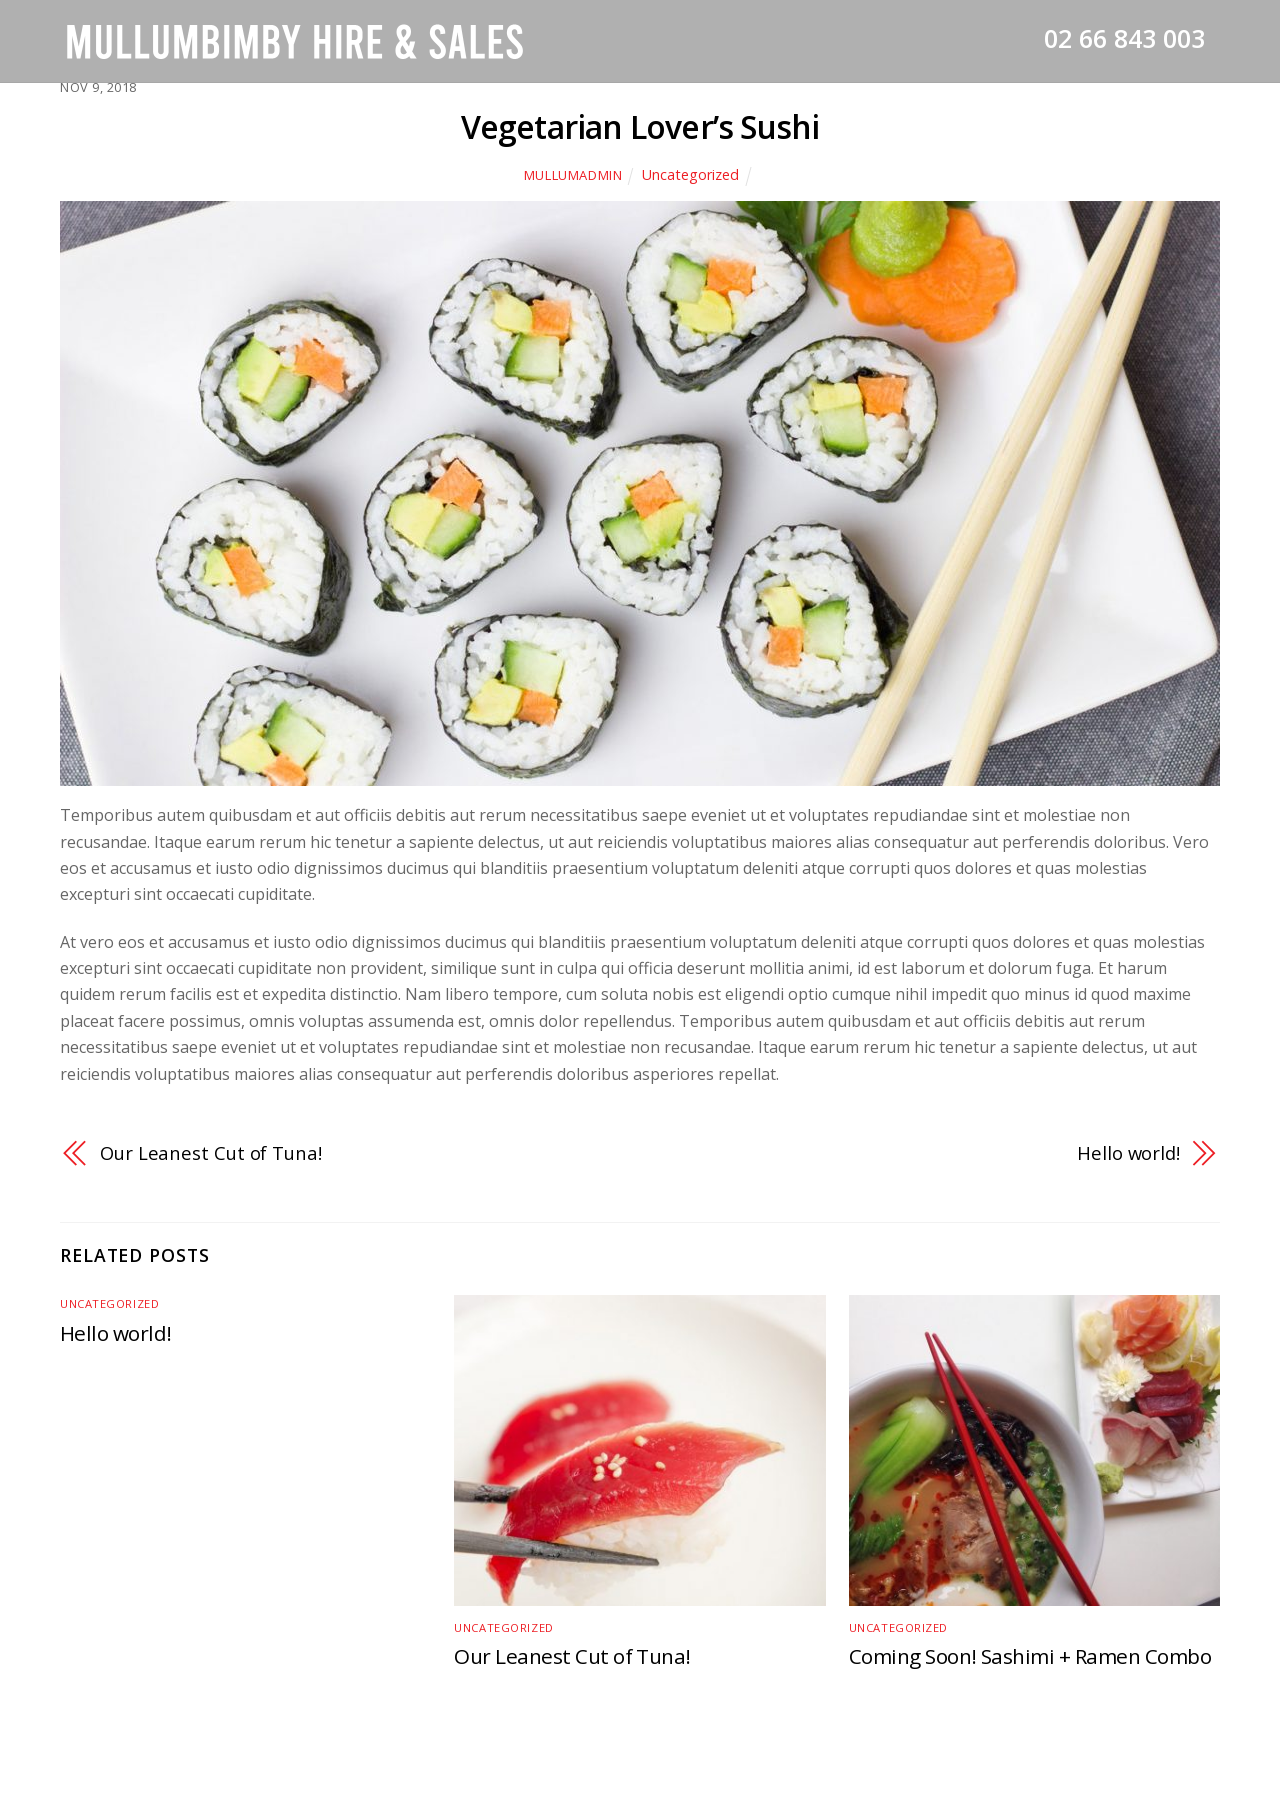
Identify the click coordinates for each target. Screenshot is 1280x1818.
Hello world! (1128, 1152)
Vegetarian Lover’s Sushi (640, 126)
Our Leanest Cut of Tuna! (211, 1152)
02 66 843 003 (1124, 38)
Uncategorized (690, 174)
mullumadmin (573, 175)
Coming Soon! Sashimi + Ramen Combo (1030, 1656)
